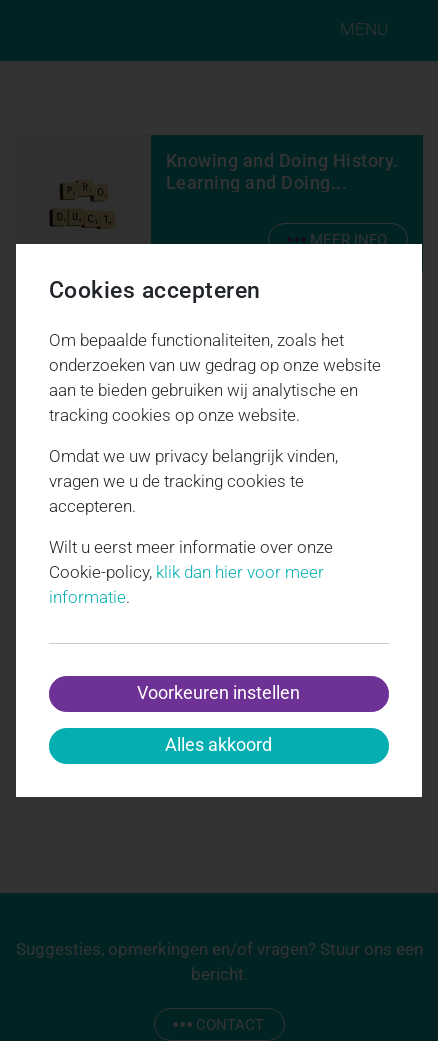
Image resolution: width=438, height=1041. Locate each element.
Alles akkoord (218, 744)
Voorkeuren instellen (218, 692)
